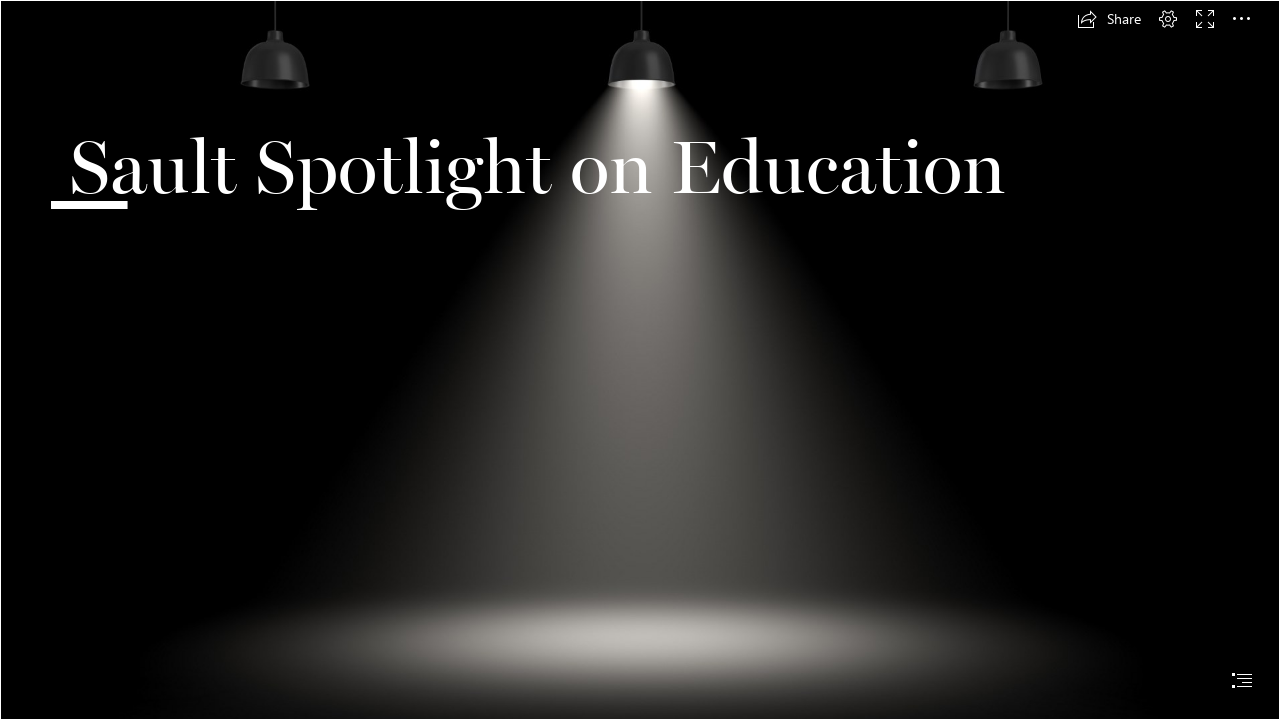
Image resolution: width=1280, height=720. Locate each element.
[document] (640, 360)
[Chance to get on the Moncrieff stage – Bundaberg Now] (640, 360)
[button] (1109, 19)
